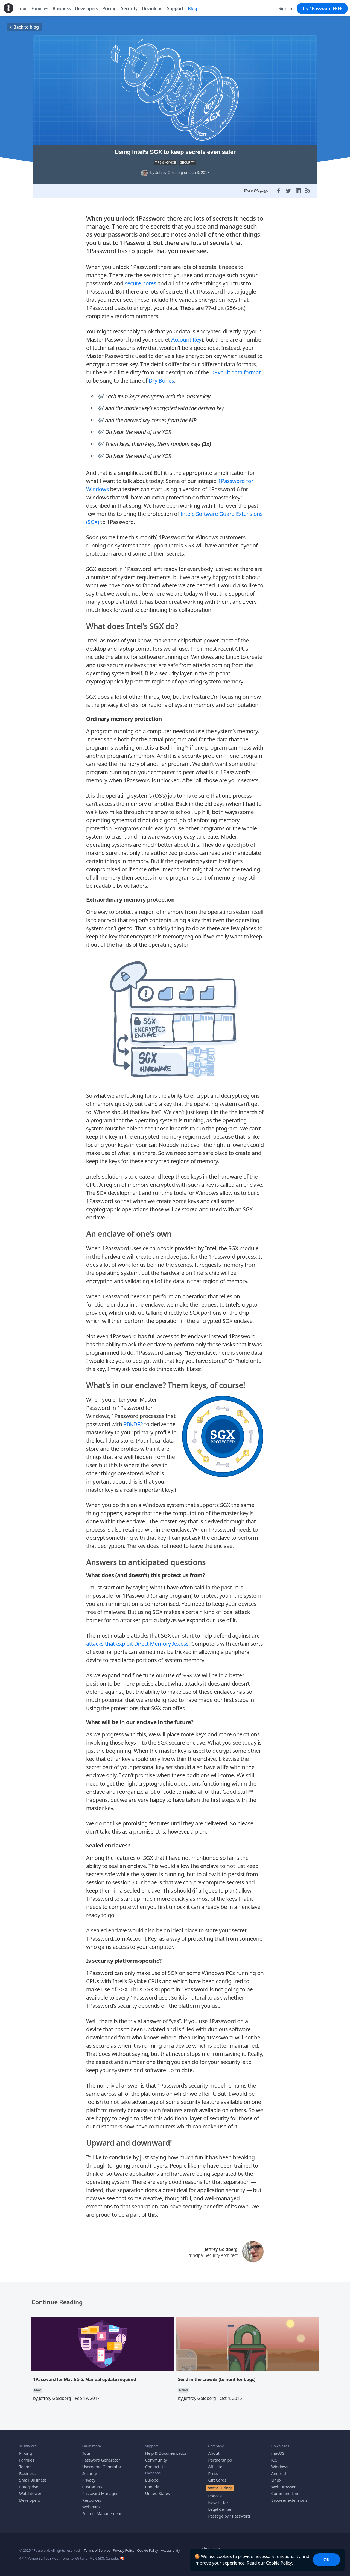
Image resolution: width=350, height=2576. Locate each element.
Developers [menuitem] (86, 8)
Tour (86, 2450)
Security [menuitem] (129, 8)
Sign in (285, 8)
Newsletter (218, 2499)
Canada (152, 2483)
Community (156, 2456)
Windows (279, 2463)
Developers (29, 2496)
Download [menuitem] (152, 8)
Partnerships (220, 2456)
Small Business (32, 2476)
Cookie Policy (279, 2563)
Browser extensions (289, 2496)
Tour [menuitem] (22, 8)
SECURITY (187, 162)
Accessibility (170, 2546)
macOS (277, 2450)
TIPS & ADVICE (165, 162)
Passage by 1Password (229, 2512)
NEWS (183, 2387)
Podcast (215, 2492)
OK (326, 2560)
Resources (91, 2496)
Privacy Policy (123, 2546)
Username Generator (101, 2463)
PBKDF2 (133, 1421)
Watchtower (30, 2490)
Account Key (186, 336)
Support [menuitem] (175, 8)
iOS (274, 2456)
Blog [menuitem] (192, 8)
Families (26, 2456)
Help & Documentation (166, 2450)
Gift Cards (217, 2476)
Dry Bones (161, 377)
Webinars (91, 2503)
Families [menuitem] (39, 8)
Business (27, 2470)
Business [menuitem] (61, 8)
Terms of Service (97, 2546)
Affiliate (215, 2463)
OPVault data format (235, 368)
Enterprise (28, 2483)
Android (278, 2470)
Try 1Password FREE (322, 8)
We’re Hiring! (220, 2484)
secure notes (140, 279)
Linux (276, 2476)
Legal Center (219, 2506)
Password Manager (100, 2490)
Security (89, 2470)
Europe (151, 2476)
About (213, 2450)
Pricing (25, 2450)
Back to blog (24, 27)
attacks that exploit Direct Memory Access (137, 1640)
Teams (25, 2463)
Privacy (88, 2476)
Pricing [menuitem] (110, 8)
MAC (37, 2387)
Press (213, 2470)
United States (157, 2490)
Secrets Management (101, 2510)
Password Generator (101, 2456)
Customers (92, 2483)
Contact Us (155, 2463)
